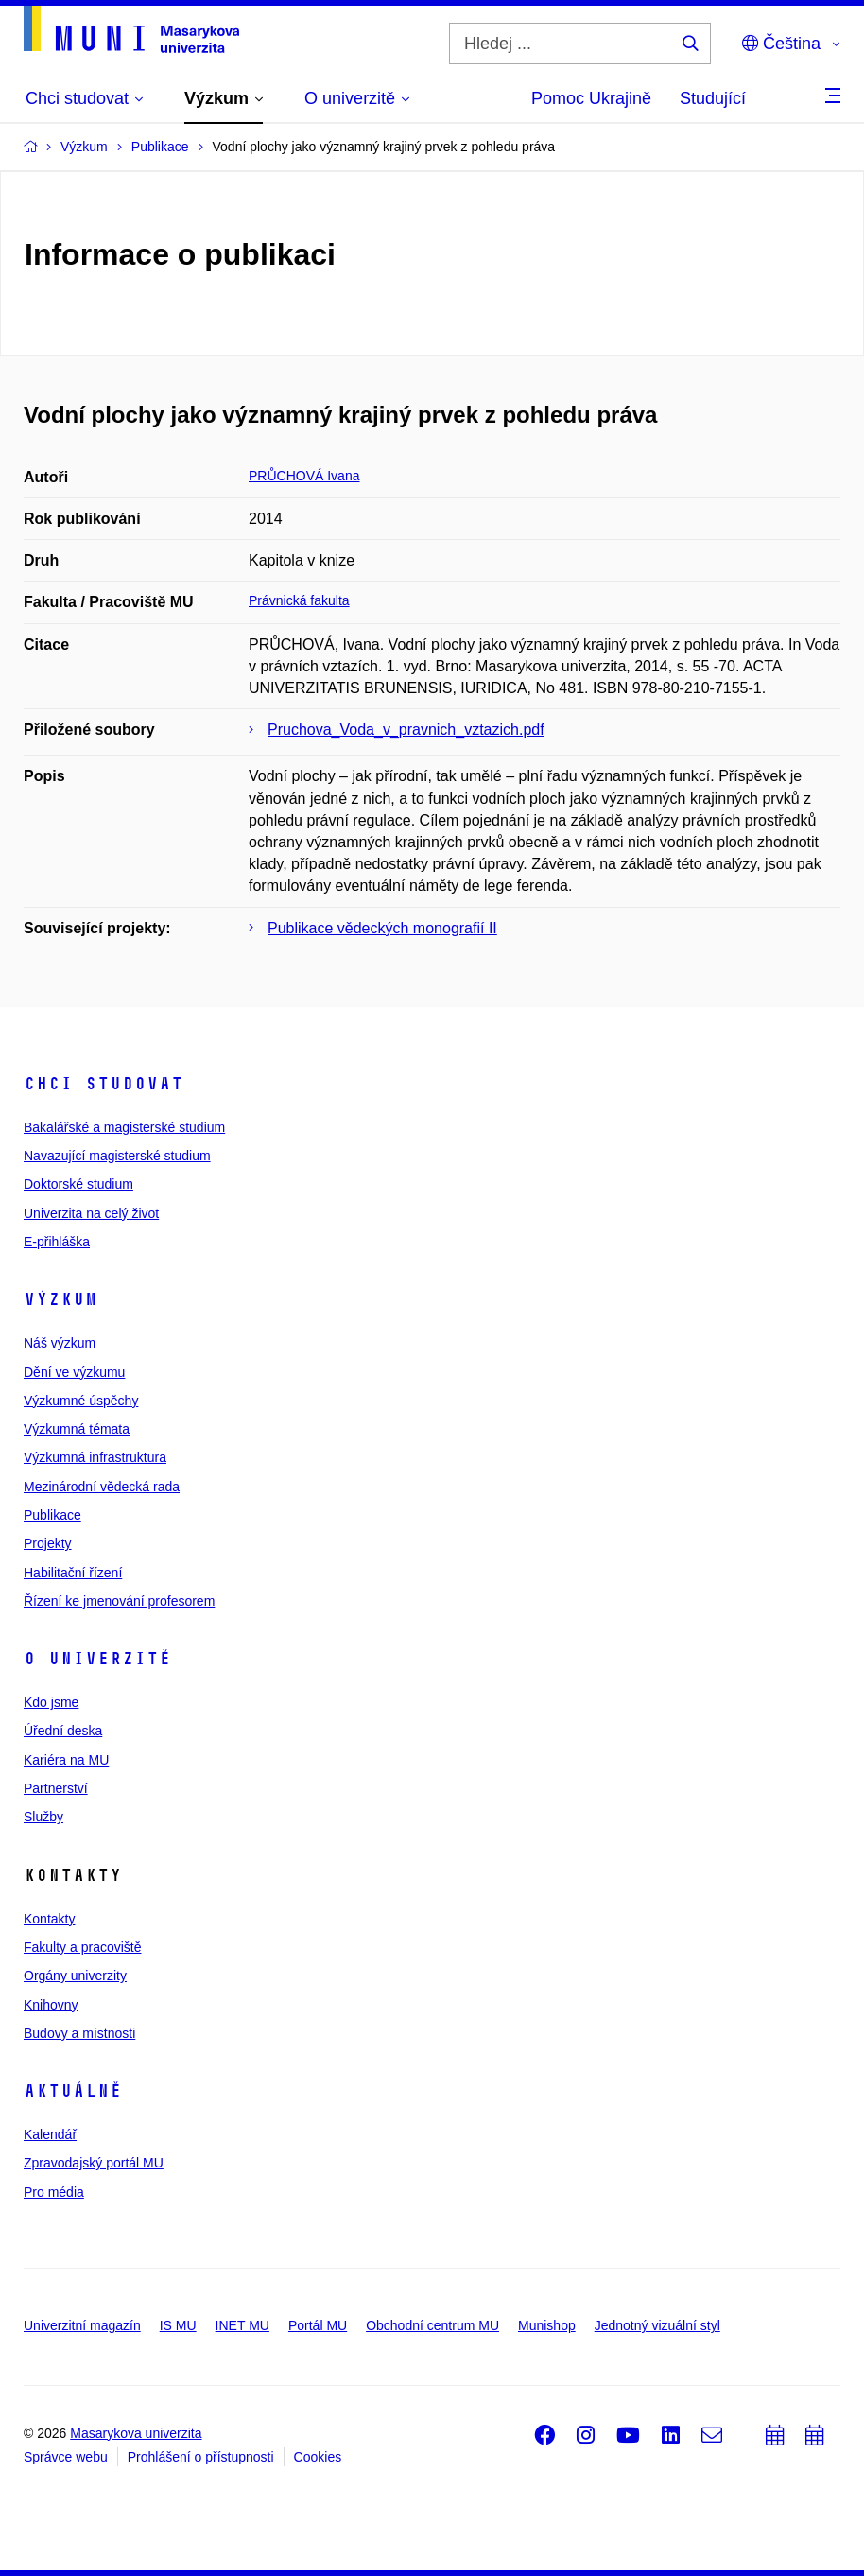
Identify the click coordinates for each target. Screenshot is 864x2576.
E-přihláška (57, 1241)
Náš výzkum (59, 1342)
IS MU (178, 2325)
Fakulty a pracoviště (83, 1947)
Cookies (318, 2456)
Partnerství (56, 1788)
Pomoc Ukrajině (591, 98)
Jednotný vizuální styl (657, 2325)
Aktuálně (73, 2090)
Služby (43, 1816)
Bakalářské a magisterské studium (124, 1127)
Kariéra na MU (66, 1759)
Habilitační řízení (73, 1572)
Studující (713, 98)
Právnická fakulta (299, 600)
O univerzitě (97, 1658)
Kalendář (50, 2134)
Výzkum (60, 1299)
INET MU (242, 2325)
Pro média (54, 2192)
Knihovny (51, 2004)
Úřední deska (63, 1730)
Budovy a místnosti (79, 2033)
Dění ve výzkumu (74, 1372)
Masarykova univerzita (135, 2433)
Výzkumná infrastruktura (95, 1457)
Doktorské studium (78, 1184)
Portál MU (317, 2325)
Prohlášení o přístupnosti (201, 2456)
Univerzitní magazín (82, 2325)
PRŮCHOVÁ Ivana (304, 475)
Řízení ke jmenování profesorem (119, 1601)
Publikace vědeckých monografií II (382, 928)
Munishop (547, 2325)
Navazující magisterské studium (117, 1155)
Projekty (48, 1543)
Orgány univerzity (75, 1975)
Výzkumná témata (77, 1428)
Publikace (52, 1515)
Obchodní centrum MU (432, 2325)
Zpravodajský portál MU (94, 2162)
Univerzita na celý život (91, 1213)
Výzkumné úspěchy (81, 1400)
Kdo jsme (51, 1702)
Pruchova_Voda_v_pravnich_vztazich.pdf (406, 730)
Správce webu (66, 2456)
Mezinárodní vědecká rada (102, 1486)
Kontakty (49, 1918)
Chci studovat (103, 1083)
